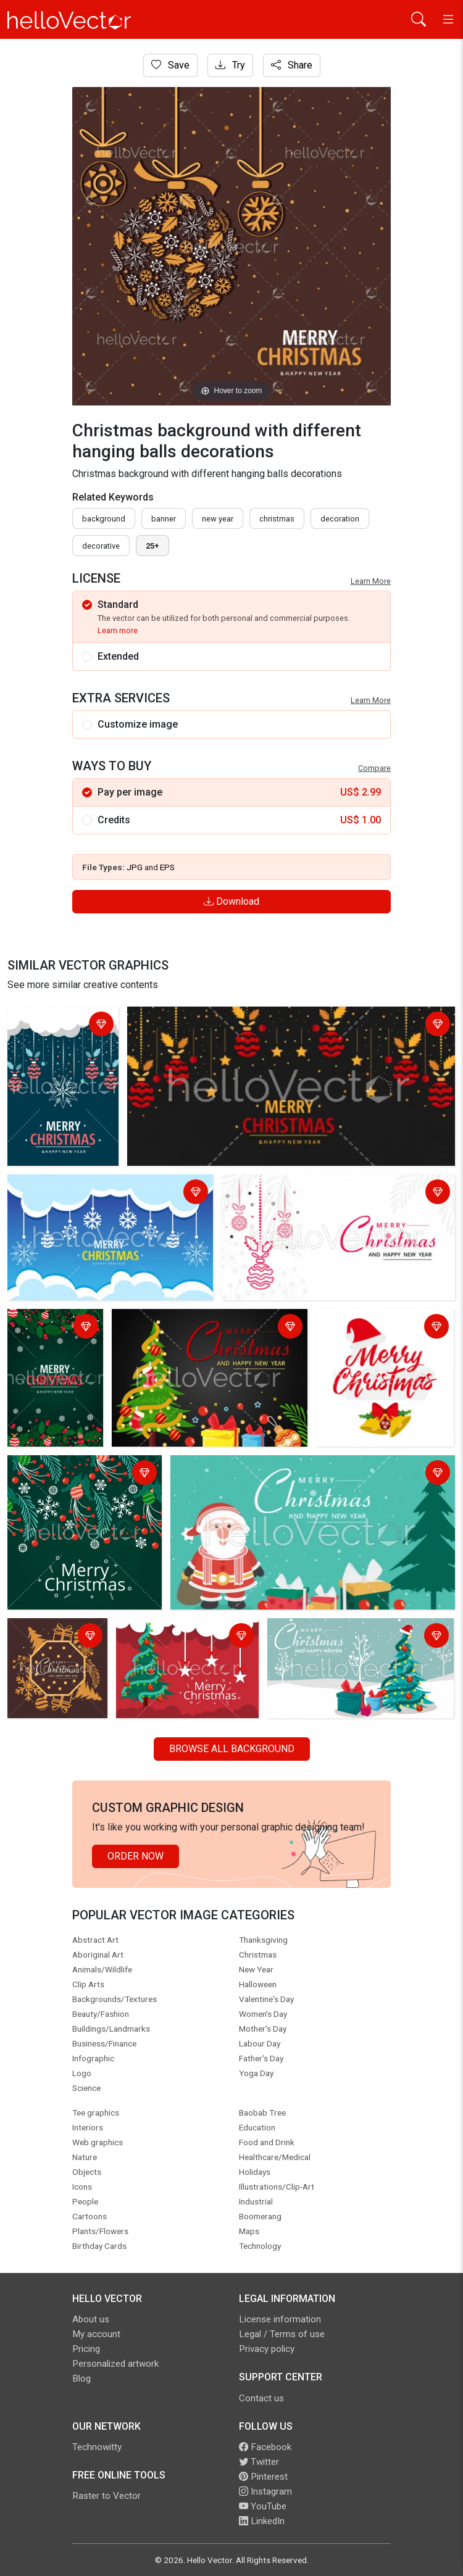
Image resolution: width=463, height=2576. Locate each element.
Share (291, 65)
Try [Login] (230, 65)
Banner (163, 518)
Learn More (371, 581)
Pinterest (263, 2476)
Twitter (259, 2461)
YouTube (262, 2506)
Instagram (265, 2491)
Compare (374, 768)
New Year (217, 518)
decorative (101, 546)
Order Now (135, 1856)
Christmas (276, 518)
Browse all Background (231, 1749)
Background (103, 518)
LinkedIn (262, 2521)
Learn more (118, 630)
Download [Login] (231, 901)
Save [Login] (170, 65)
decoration (339, 518)
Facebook (265, 2447)
